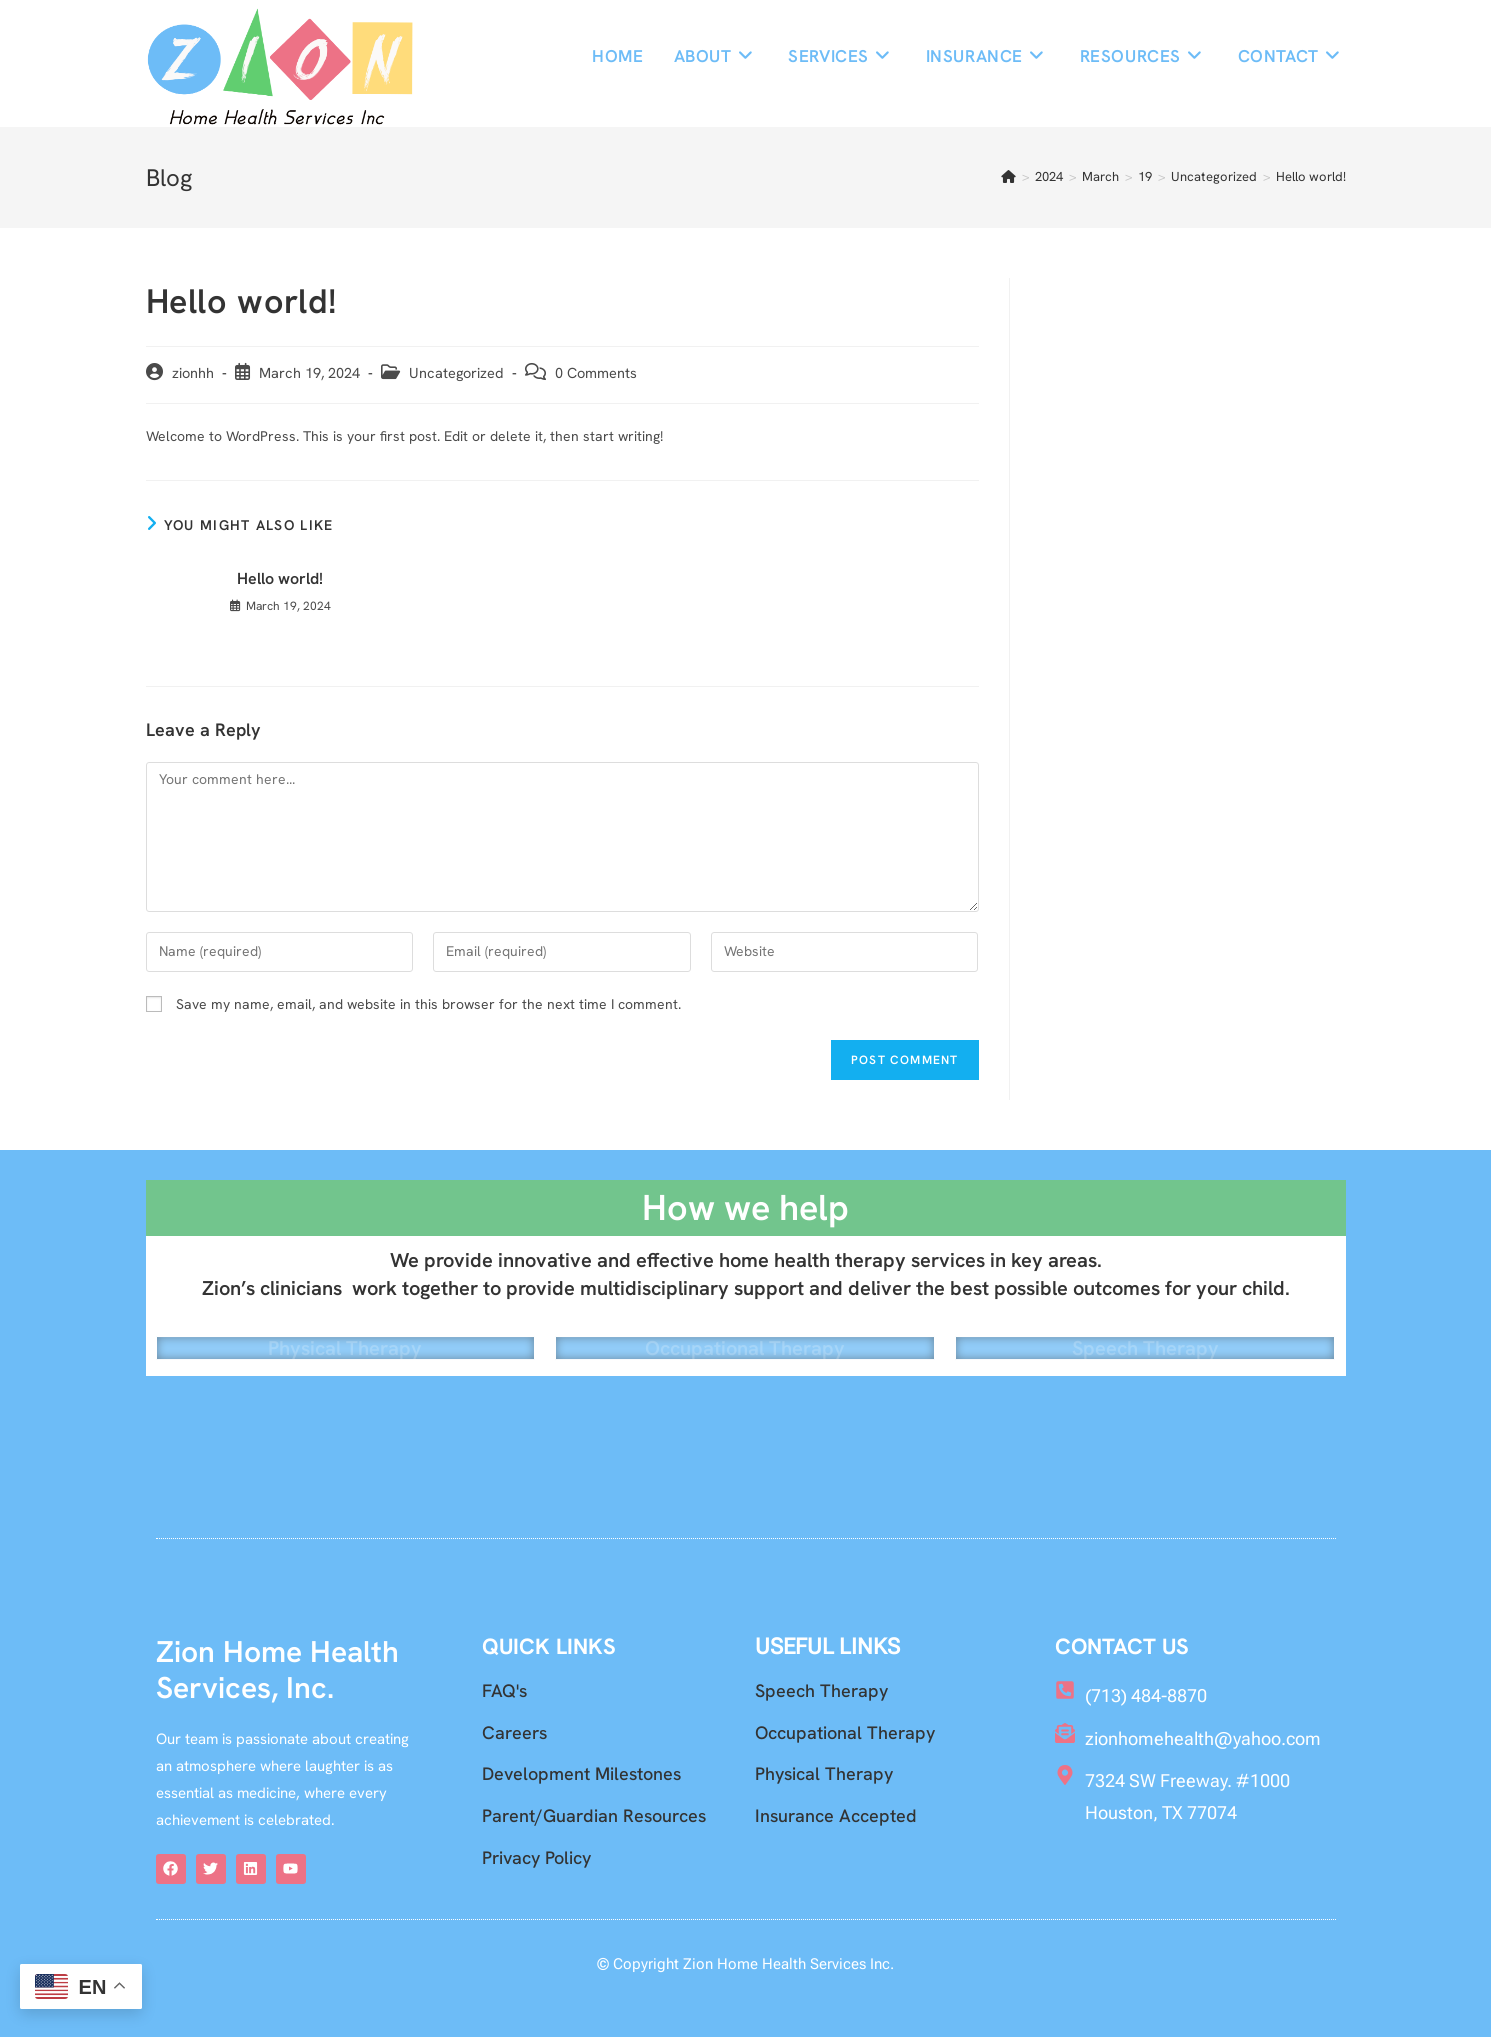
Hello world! (1311, 177)
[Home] (1008, 177)
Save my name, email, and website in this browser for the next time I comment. (428, 1005)
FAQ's (504, 1691)
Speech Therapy (1145, 1334)
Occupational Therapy (745, 1334)
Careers (514, 1732)
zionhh (193, 372)
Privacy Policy (536, 1857)
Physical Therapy (345, 1334)
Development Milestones (581, 1774)
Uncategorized (456, 372)
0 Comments (596, 372)
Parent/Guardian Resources (594, 1816)
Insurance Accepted (836, 1816)
